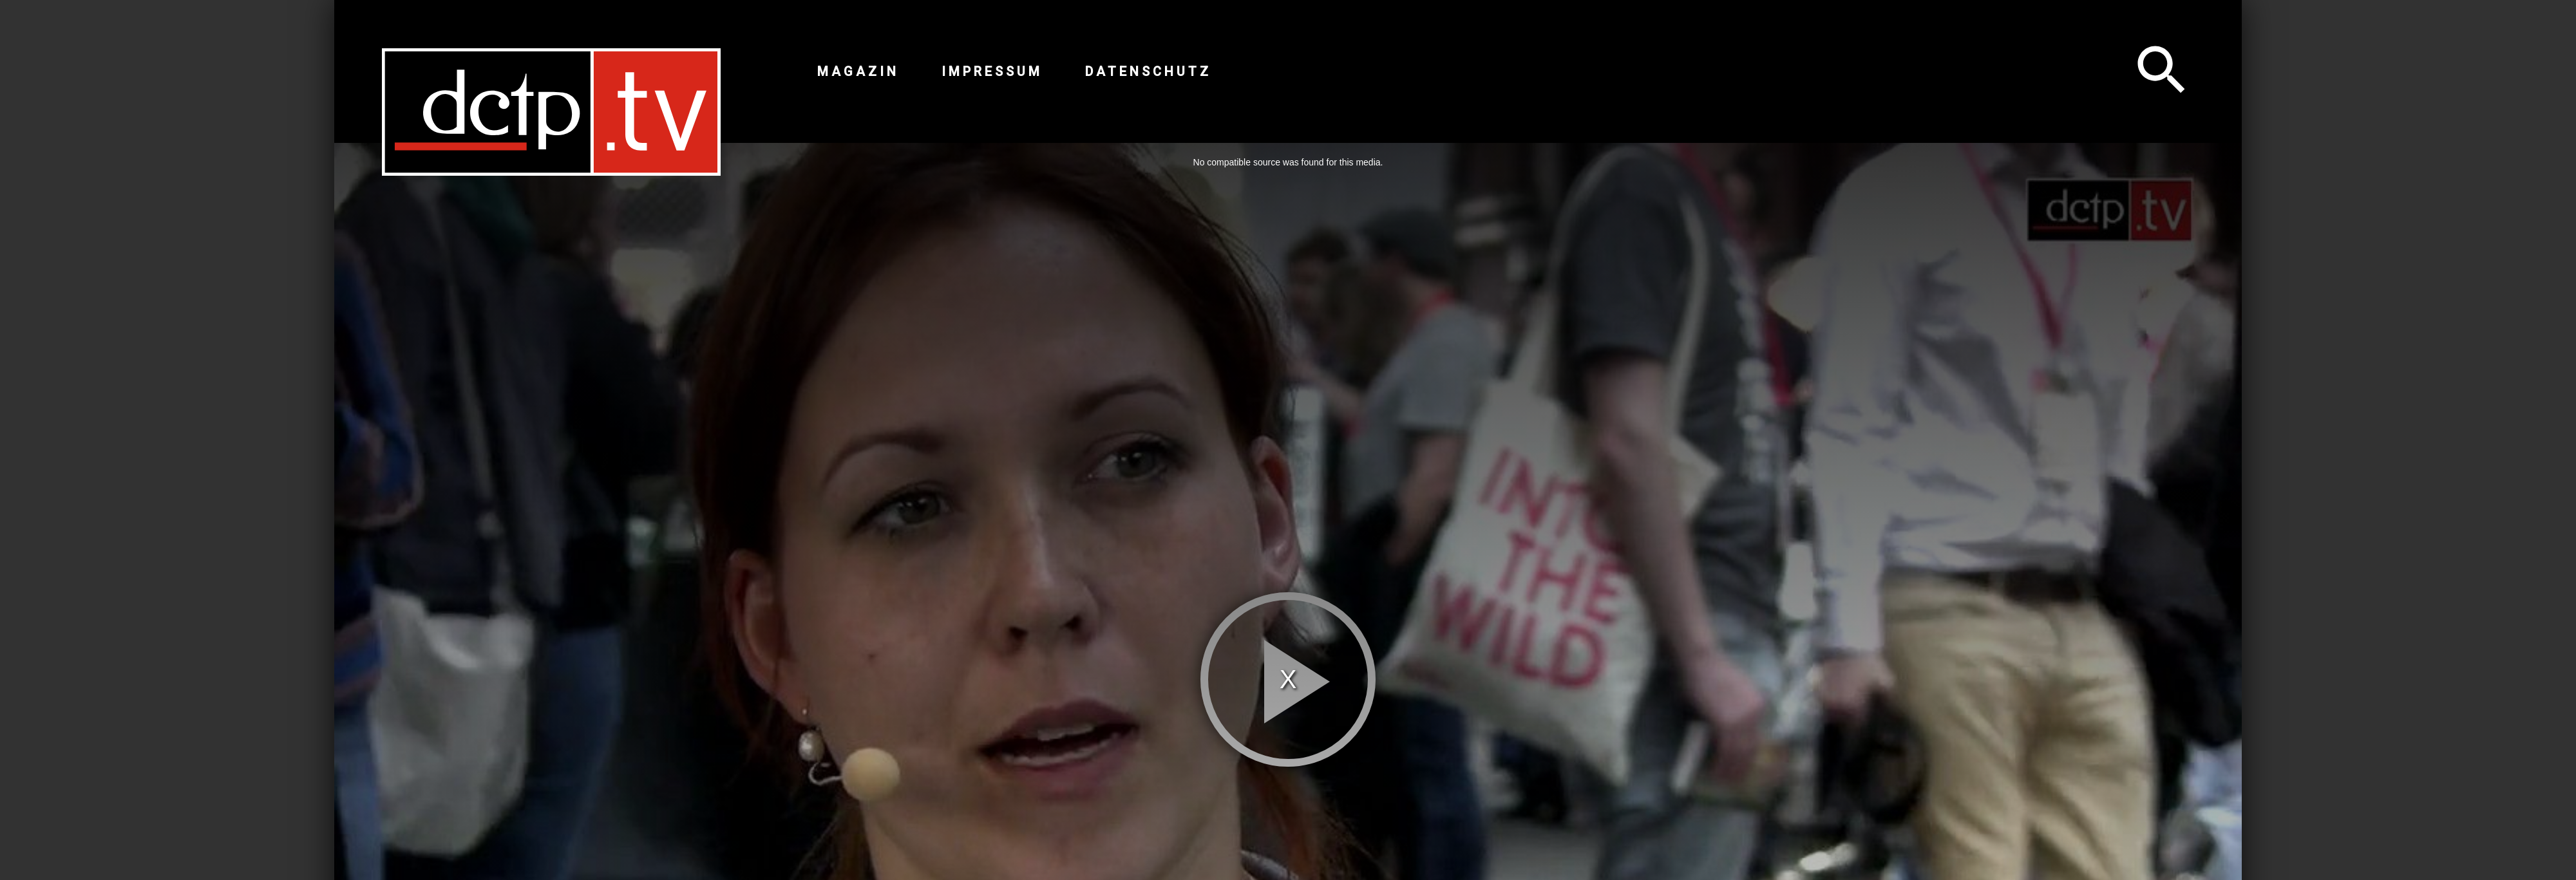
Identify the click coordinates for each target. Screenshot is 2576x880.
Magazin (858, 71)
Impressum (992, 71)
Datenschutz (1148, 71)
